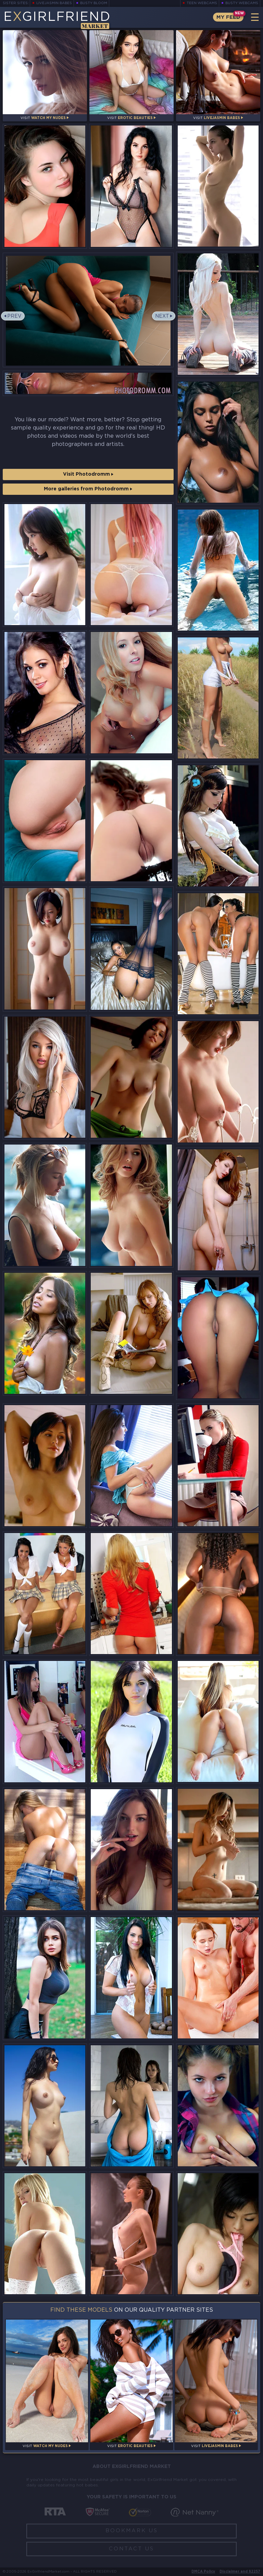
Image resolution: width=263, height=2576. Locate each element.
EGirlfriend (57, 20)
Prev (14, 316)
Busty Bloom (93, 3)
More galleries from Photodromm (88, 489)
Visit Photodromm (88, 474)
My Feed (228, 17)
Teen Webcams (202, 3)
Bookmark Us (131, 2530)
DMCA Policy (203, 2571)
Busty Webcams (241, 3)
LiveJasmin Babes (54, 3)
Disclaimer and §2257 (240, 2571)
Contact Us (131, 2549)
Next (162, 316)
